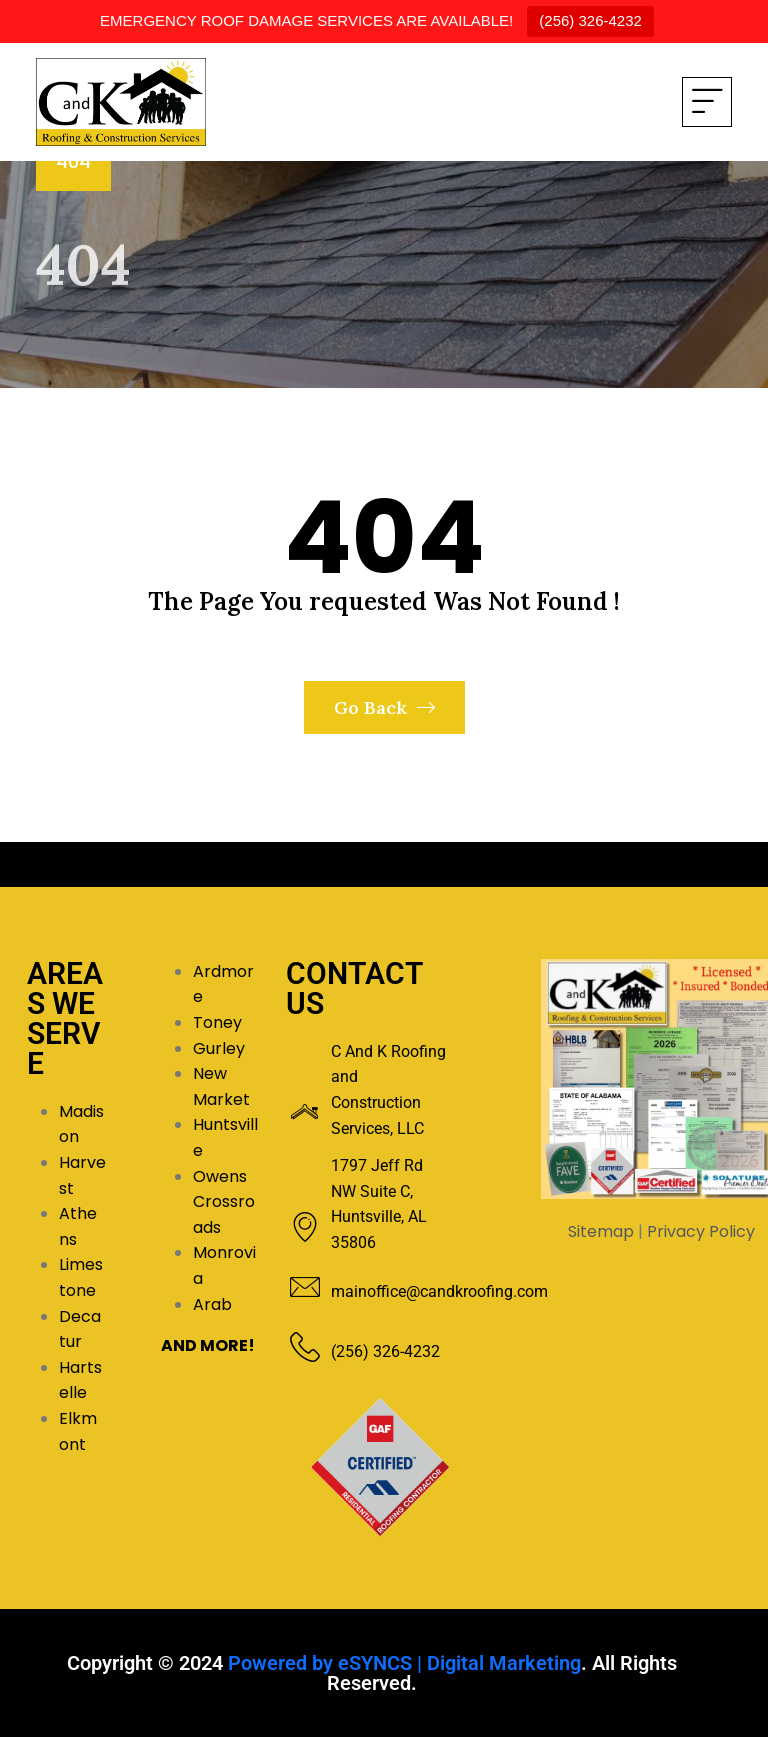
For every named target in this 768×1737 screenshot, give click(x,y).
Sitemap (601, 1231)
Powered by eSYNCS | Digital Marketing (404, 1663)
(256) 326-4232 (590, 20)
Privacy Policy (701, 1231)
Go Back (384, 707)
